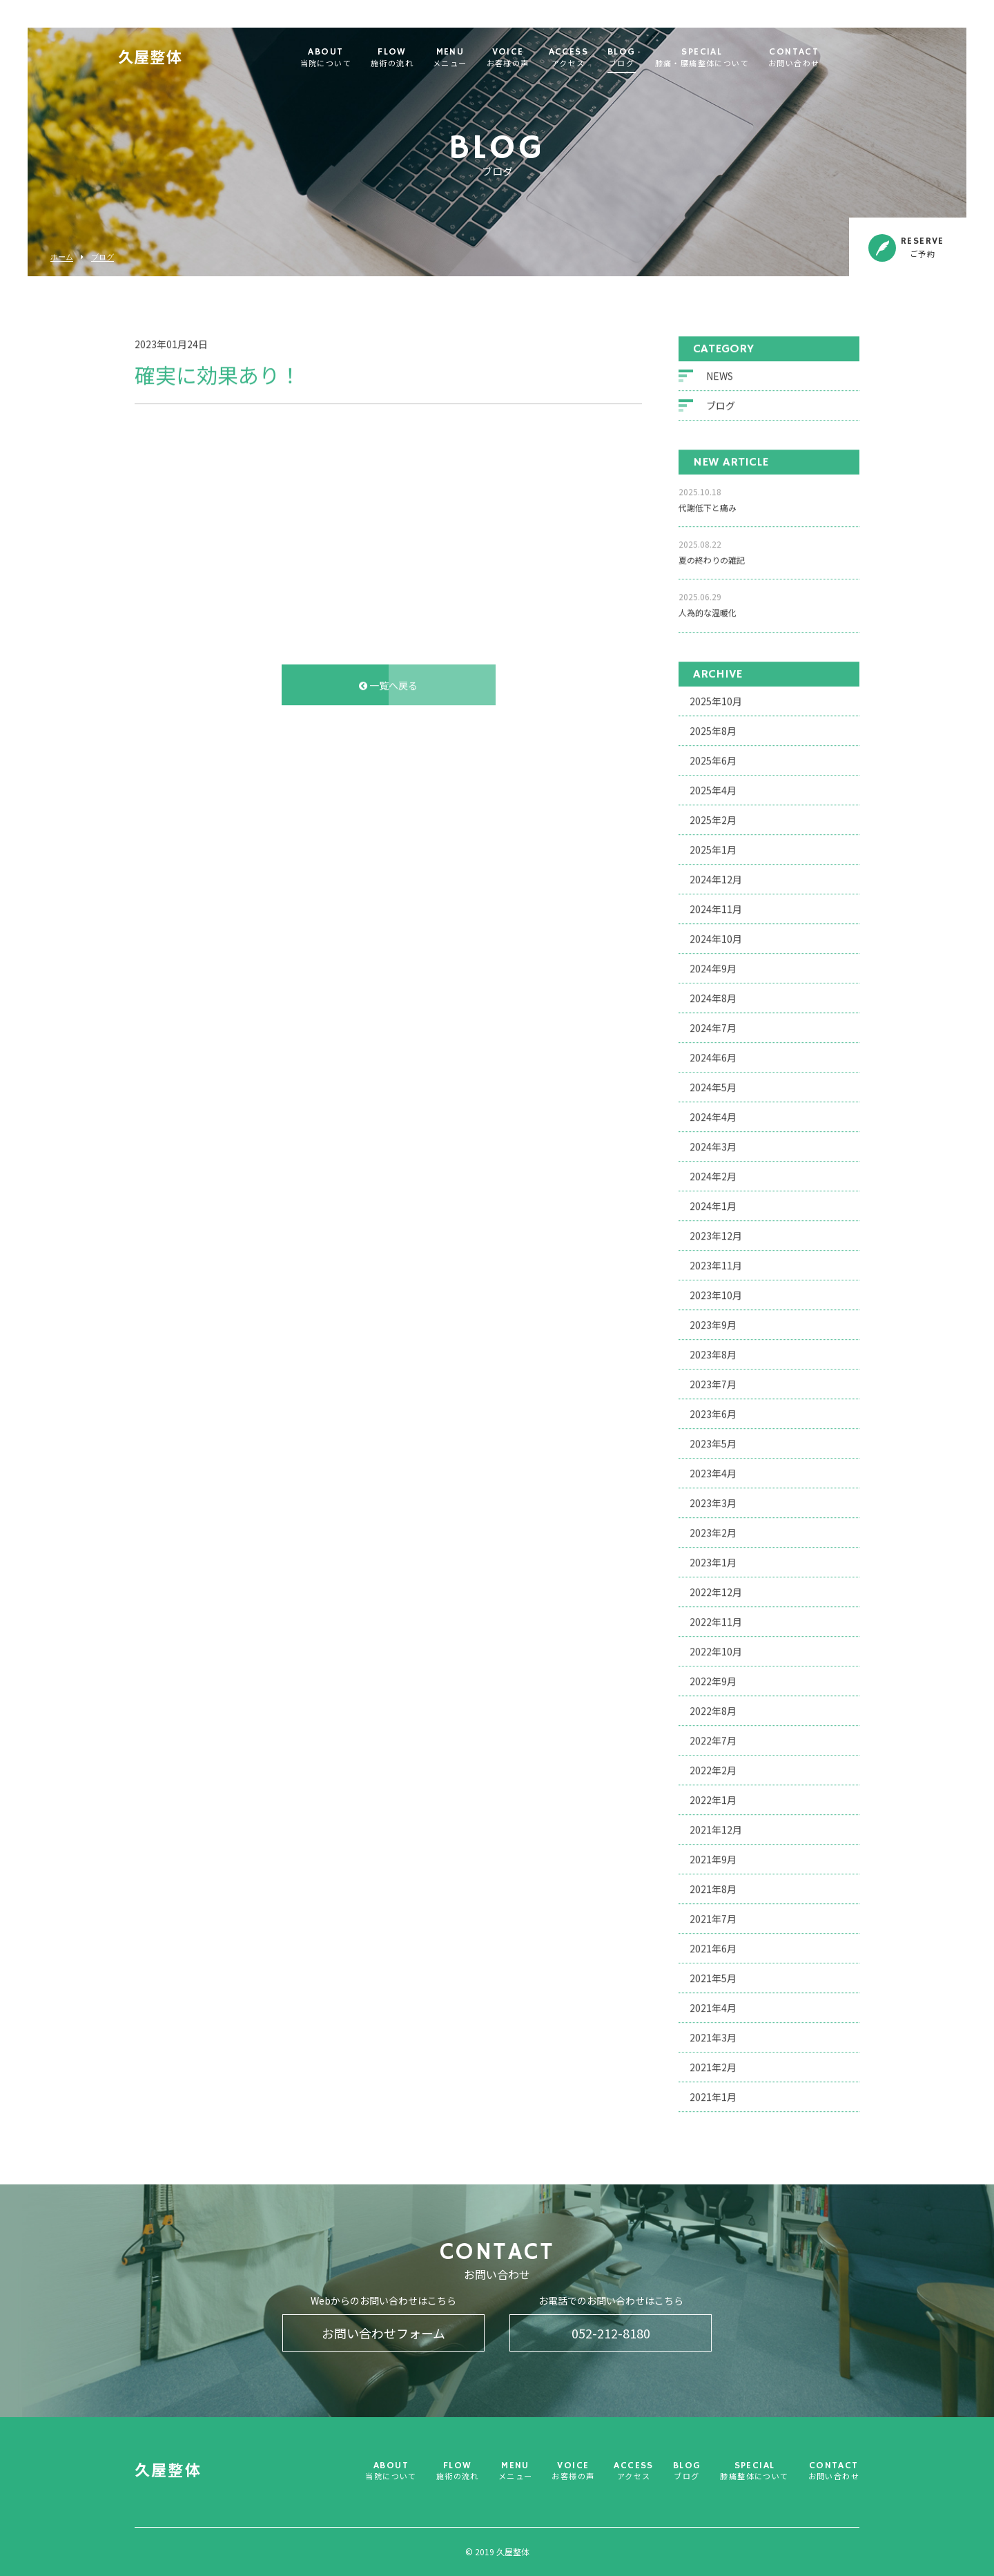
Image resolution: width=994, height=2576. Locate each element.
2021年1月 (713, 2095)
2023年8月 (713, 1352)
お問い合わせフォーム (383, 2333)
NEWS (719, 374)
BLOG (648, 58)
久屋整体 (177, 58)
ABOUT (352, 58)
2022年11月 (716, 1619)
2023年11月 (716, 1263)
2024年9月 (713, 966)
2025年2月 (713, 818)
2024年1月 (713, 1204)
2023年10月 (716, 1293)
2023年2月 (713, 1530)
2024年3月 (713, 1144)
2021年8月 (713, 1887)
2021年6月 (713, 1946)
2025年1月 (713, 847)
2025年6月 (713, 758)
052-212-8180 (611, 2333)
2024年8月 (713, 996)
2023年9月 (713, 1322)
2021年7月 (713, 1916)
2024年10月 (716, 936)
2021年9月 (713, 1857)
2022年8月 (713, 1708)
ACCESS (595, 58)
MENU (477, 58)
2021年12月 (716, 1827)
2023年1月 (713, 1560)
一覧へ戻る (388, 683)
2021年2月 (713, 2065)
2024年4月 (713, 1115)
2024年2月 (713, 1174)
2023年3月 (713, 1501)
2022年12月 (716, 1590)
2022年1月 (713, 1798)
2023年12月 (716, 1233)
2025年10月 (716, 699)
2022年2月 (713, 1768)
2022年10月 (716, 1649)
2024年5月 (713, 1085)
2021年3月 (713, 2035)
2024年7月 (713, 1025)
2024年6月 (713, 1055)
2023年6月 (713, 1412)
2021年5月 (713, 1976)
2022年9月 (713, 1679)
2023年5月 (713, 1441)
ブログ (102, 257)
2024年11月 (716, 907)
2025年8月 (713, 729)
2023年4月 (713, 1471)
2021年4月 (713, 2005)
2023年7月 (713, 1382)
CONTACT (820, 58)
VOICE (535, 58)
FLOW (419, 58)
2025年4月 (713, 788)
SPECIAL (729, 58)
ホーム (61, 257)
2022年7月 (713, 1738)
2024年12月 (716, 877)
